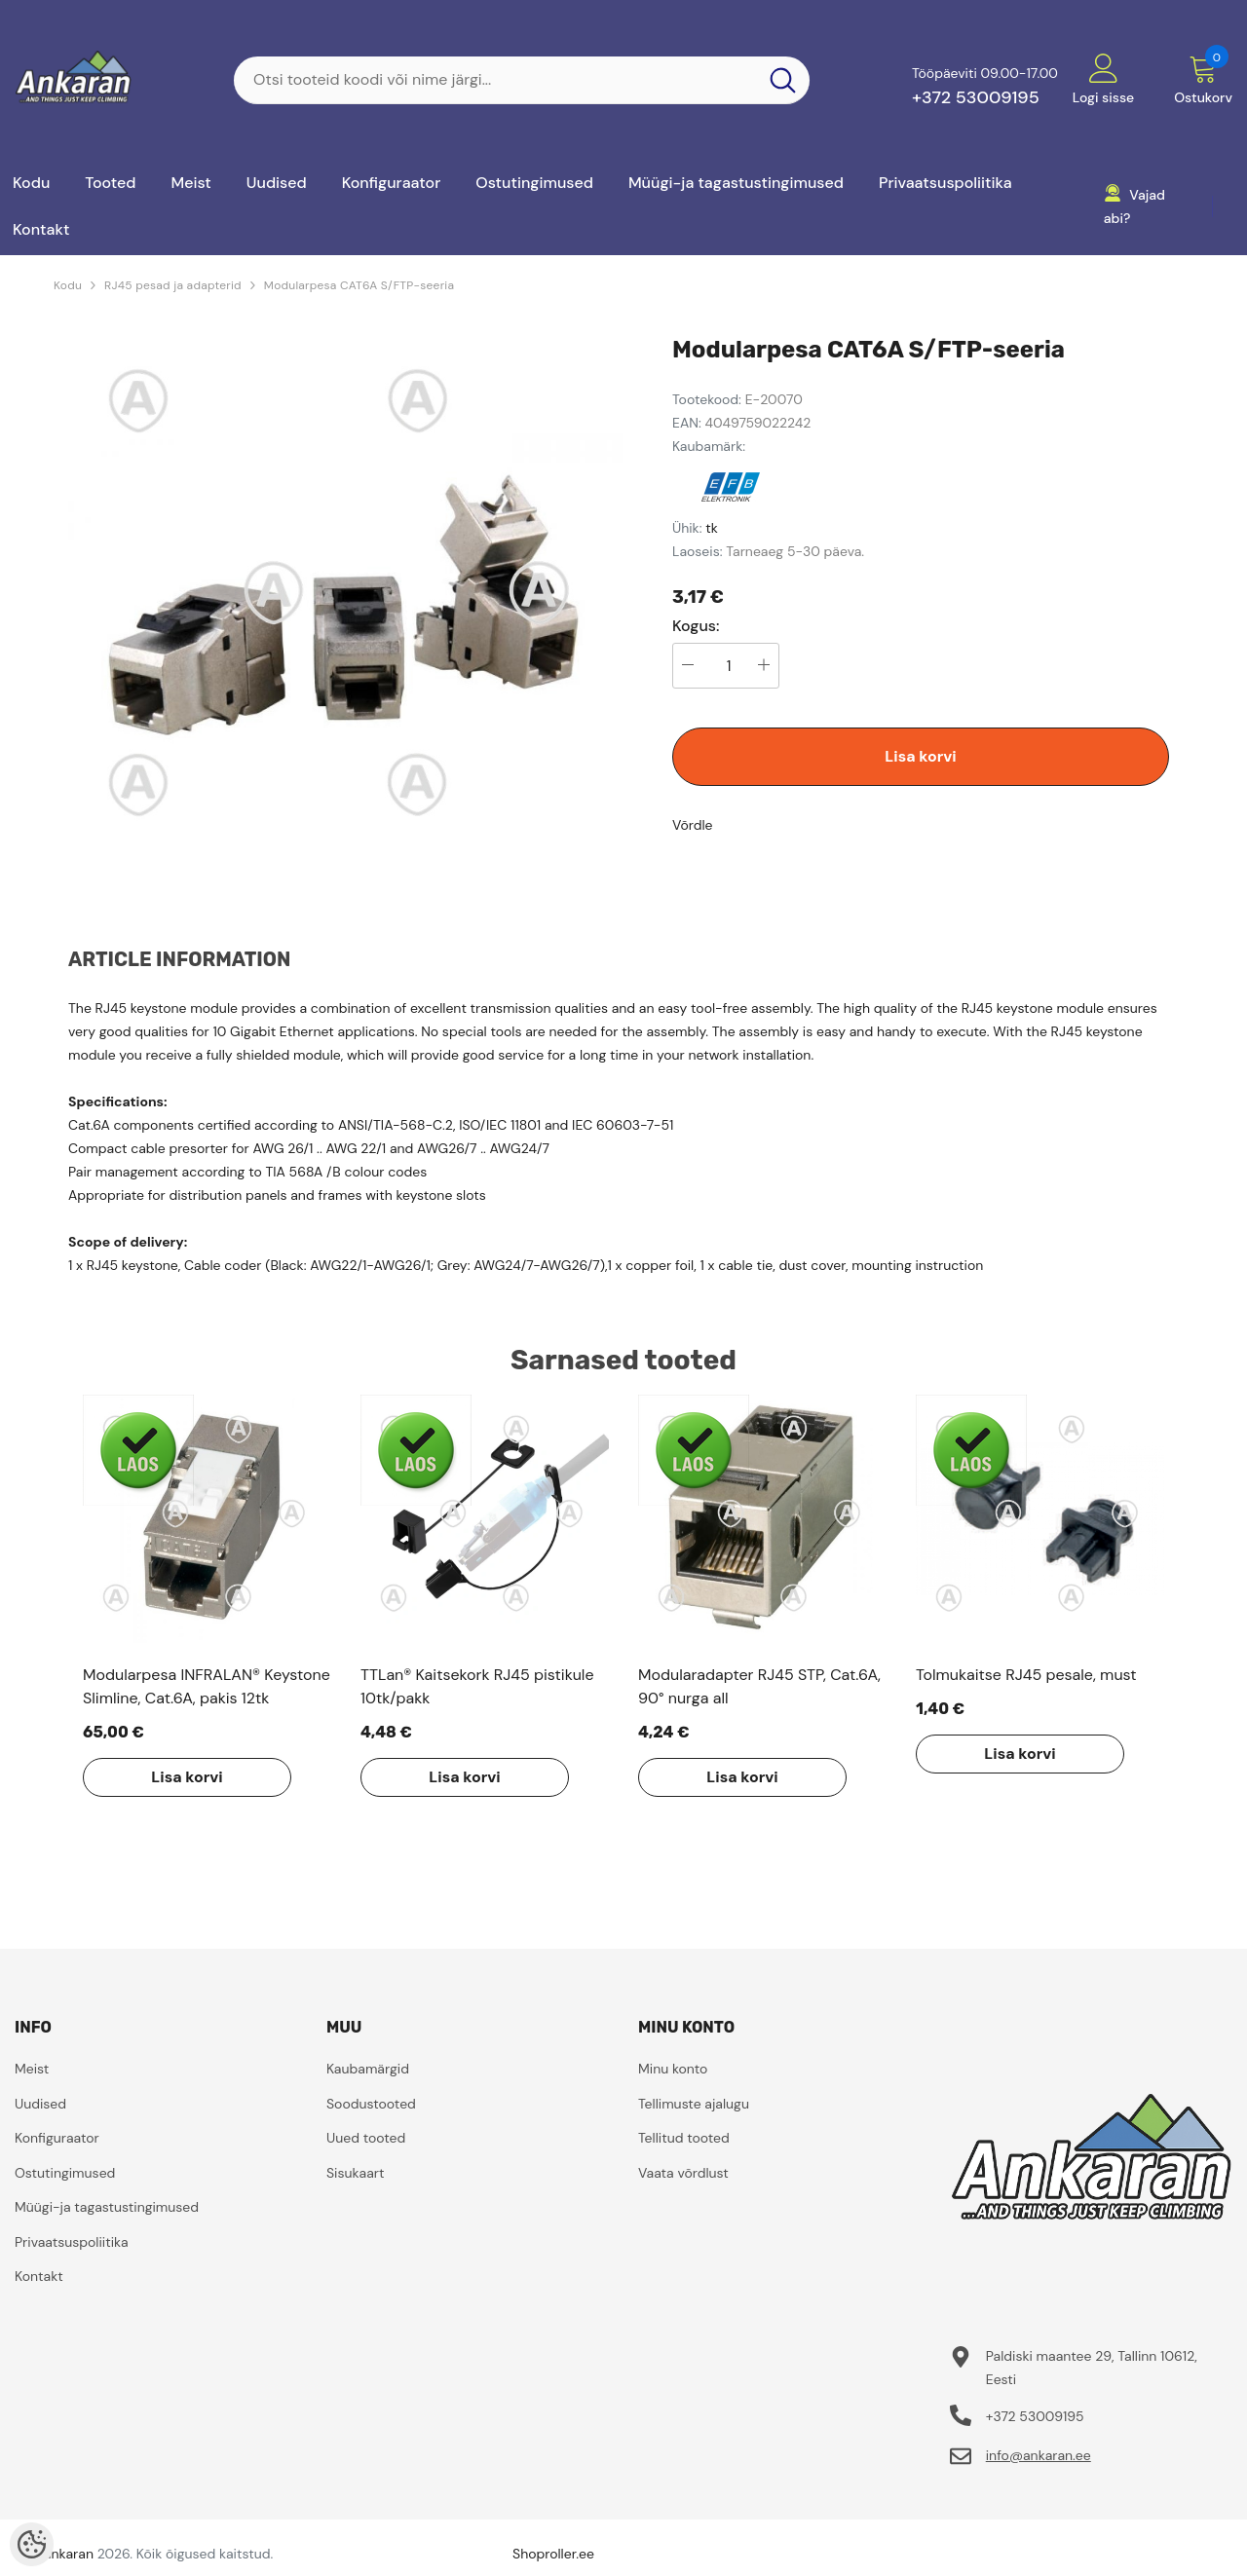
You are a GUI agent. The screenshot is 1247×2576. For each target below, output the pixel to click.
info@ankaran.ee (1038, 2455)
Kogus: (696, 626)
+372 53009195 (975, 97)
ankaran (69, 2553)
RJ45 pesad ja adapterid (173, 285)
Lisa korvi (920, 756)
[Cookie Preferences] (32, 2544)
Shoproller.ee (553, 2553)
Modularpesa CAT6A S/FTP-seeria (359, 285)
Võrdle (692, 825)
